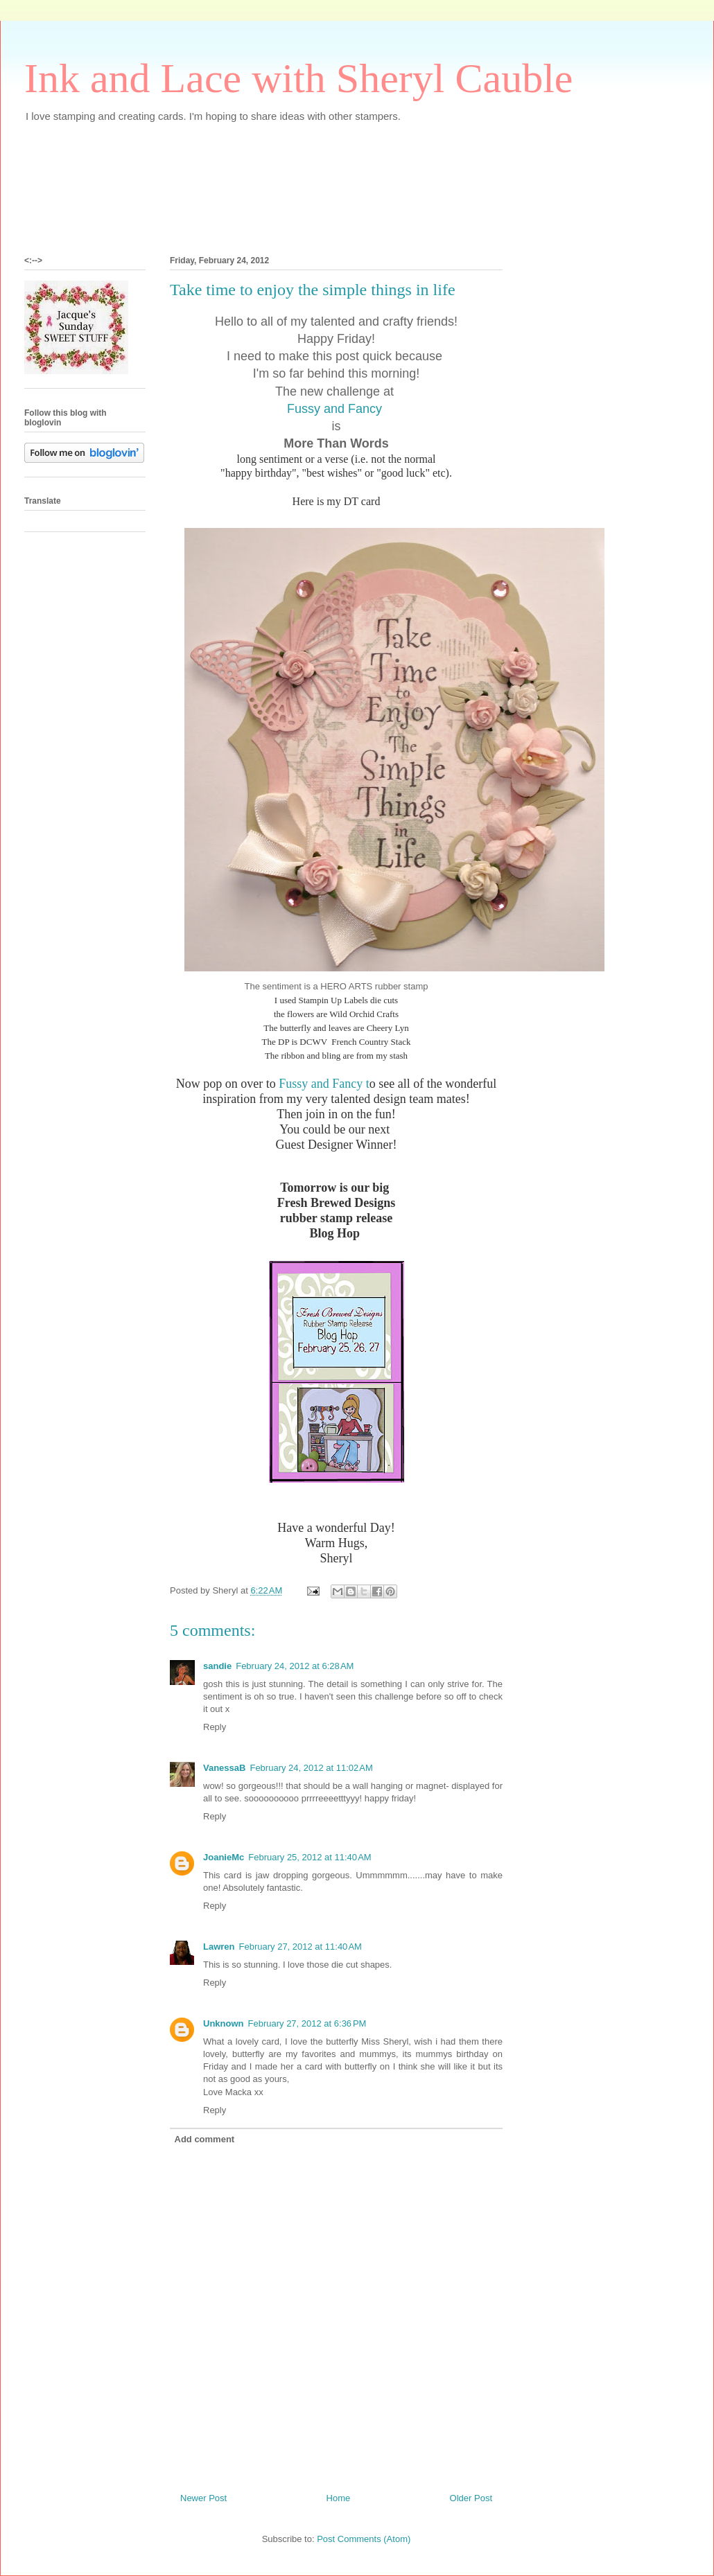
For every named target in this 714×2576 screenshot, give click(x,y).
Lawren (219, 1946)
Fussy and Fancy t (324, 1084)
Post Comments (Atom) (363, 2539)
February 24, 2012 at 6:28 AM (295, 1666)
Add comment (205, 2139)
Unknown (223, 2023)
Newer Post (203, 2498)
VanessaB (224, 1768)
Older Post (471, 2498)
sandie (217, 1666)
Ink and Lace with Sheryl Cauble (298, 78)
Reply (214, 1727)
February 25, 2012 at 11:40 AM (309, 1857)
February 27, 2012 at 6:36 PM (307, 2023)
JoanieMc (223, 1857)
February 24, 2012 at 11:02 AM (311, 1768)
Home (338, 2498)
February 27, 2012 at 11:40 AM (300, 1946)
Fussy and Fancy (336, 409)
